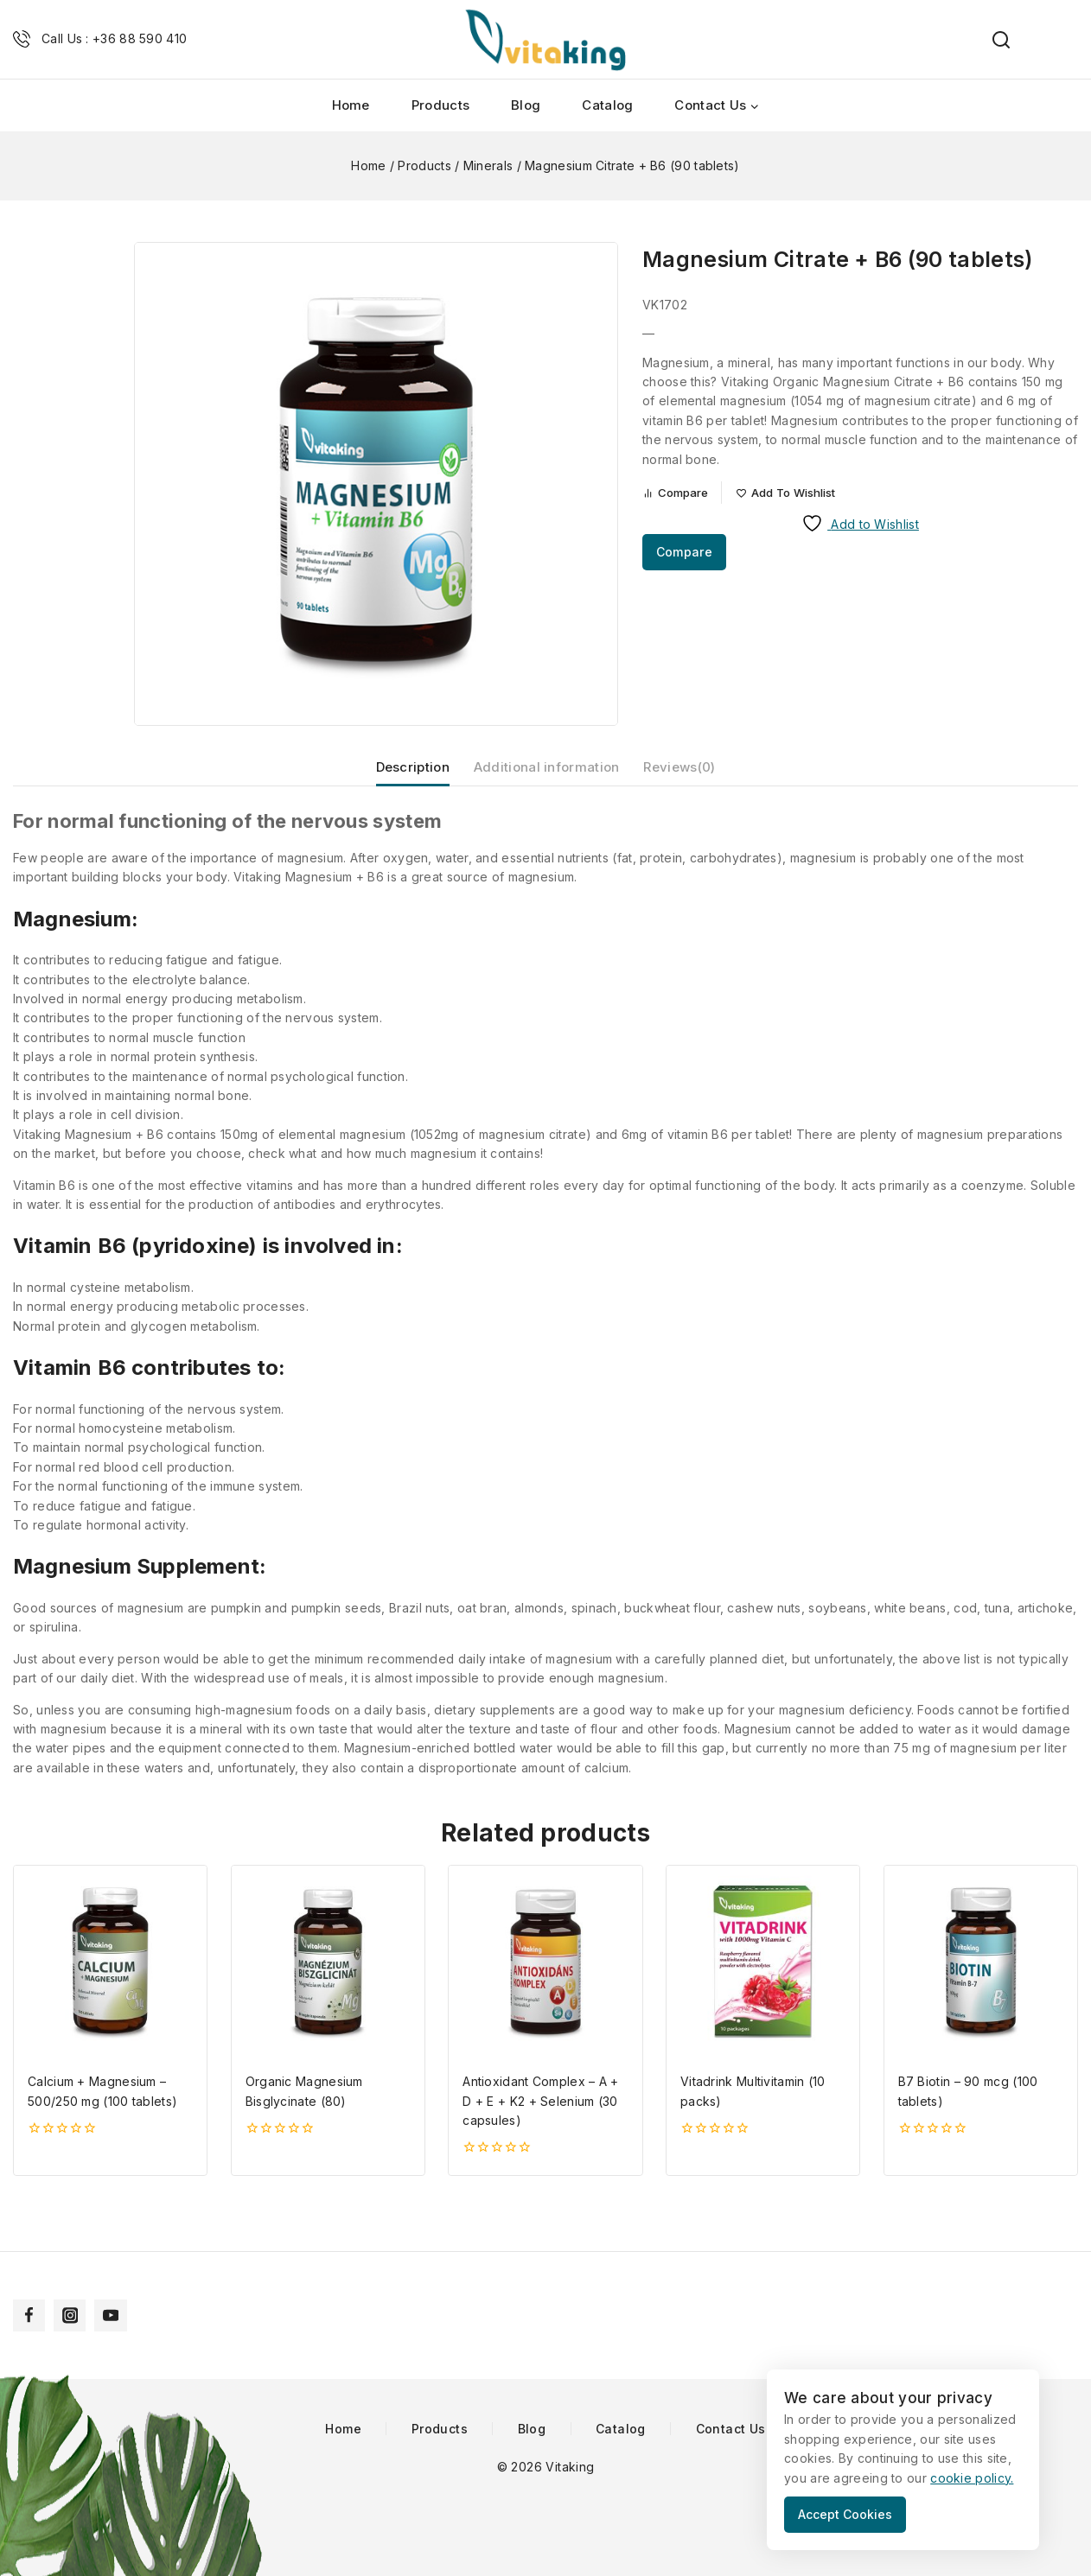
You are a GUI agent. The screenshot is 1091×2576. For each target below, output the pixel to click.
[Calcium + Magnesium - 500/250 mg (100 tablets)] (110, 1981)
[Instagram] (73, 2314)
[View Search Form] (992, 39)
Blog (525, 105)
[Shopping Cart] (1069, 39)
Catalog (607, 105)
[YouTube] (116, 2314)
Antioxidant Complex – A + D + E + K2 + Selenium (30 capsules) (541, 2120)
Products (440, 105)
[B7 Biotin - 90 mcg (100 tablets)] (980, 1981)
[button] (65, 315)
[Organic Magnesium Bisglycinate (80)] (328, 1981)
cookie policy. (971, 2478)
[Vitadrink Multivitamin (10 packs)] (763, 1981)
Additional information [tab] (546, 776)
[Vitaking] (545, 39)
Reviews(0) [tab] (693, 776)
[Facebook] (30, 2314)
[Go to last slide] (65, 253)
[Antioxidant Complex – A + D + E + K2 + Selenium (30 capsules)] (545, 1981)
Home (351, 105)
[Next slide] (65, 715)
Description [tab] (397, 776)
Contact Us (731, 2429)
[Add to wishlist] (802, 494)
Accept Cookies (853, 2514)
